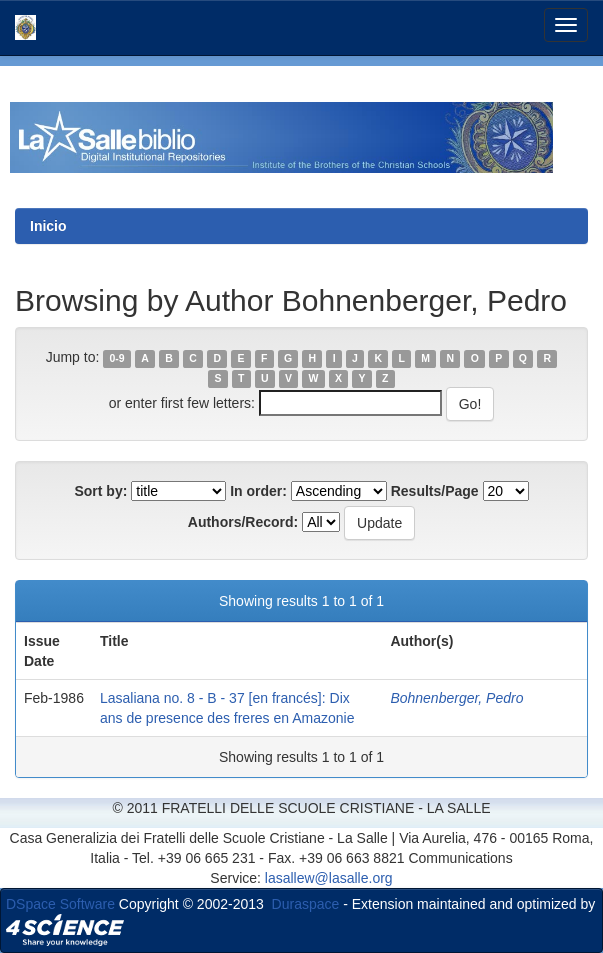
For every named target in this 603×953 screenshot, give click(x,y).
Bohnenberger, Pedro (456, 698)
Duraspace (306, 904)
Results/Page (435, 491)
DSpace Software (60, 904)
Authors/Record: (243, 522)
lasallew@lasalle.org (329, 878)
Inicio (48, 226)
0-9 (117, 358)
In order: (258, 491)
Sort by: (100, 491)
